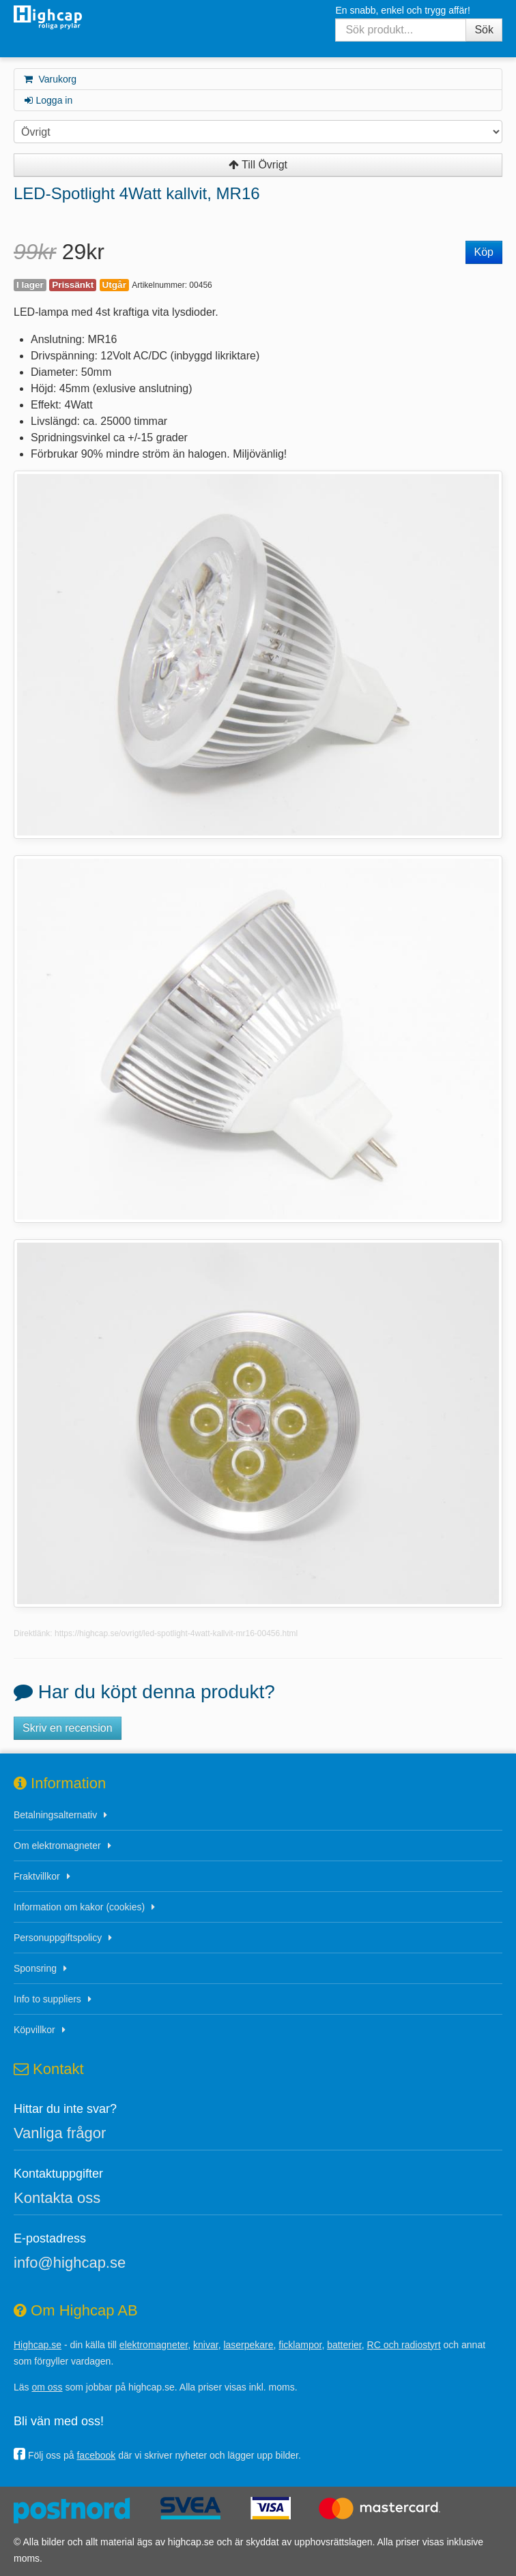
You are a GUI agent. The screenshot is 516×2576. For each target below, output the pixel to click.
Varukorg (49, 79)
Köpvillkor (34, 2029)
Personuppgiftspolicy (58, 1937)
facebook (95, 2455)
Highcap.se (37, 2344)
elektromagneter (153, 2344)
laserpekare (248, 2344)
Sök (483, 29)
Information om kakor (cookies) (79, 1906)
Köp (483, 252)
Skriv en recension (68, 1728)
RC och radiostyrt (404, 2344)
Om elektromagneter (57, 1845)
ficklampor (299, 2344)
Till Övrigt (258, 165)
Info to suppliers (47, 1999)
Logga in (47, 100)
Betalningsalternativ (55, 1814)
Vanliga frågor (60, 2133)
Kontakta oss (57, 2197)
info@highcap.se (70, 2262)
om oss (46, 2387)
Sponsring (35, 1968)
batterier (344, 2344)
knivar (205, 2344)
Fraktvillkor (37, 1876)
